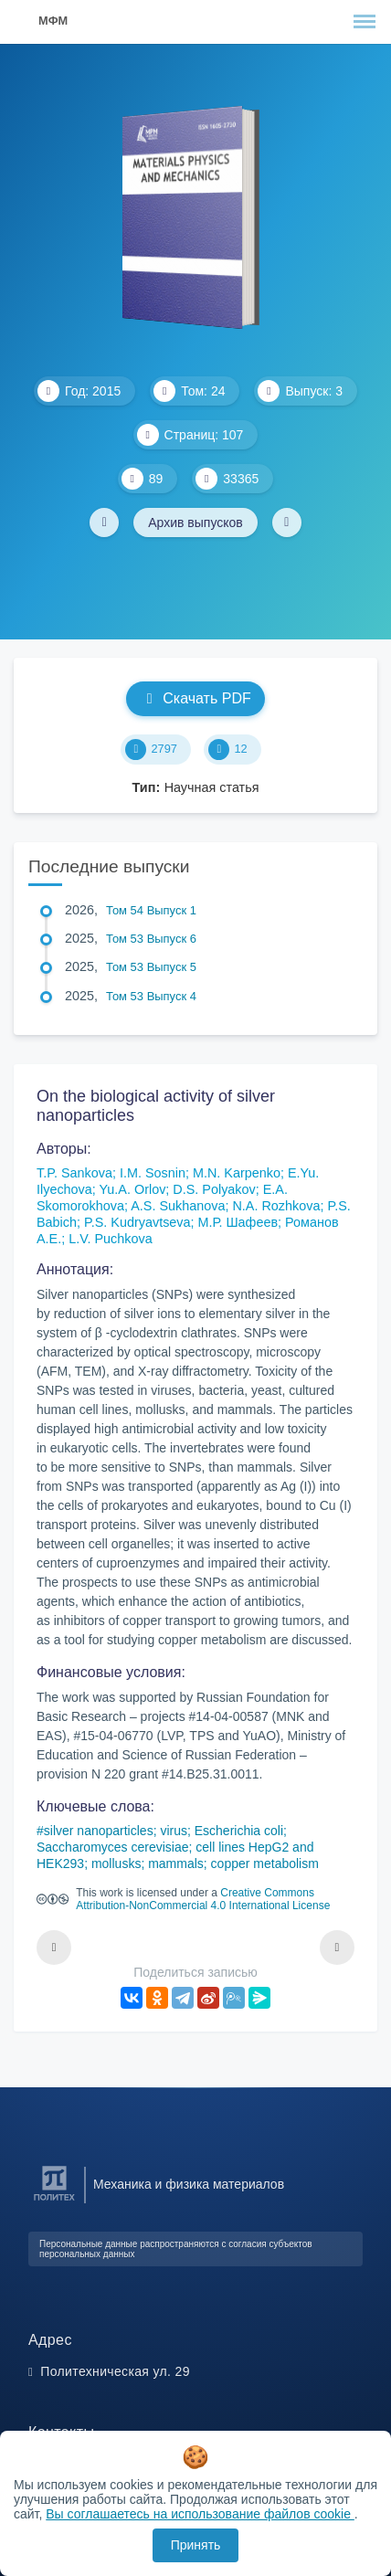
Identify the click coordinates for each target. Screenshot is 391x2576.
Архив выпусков (195, 522)
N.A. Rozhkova (276, 1205)
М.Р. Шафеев (238, 1222)
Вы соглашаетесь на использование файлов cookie (200, 2514)
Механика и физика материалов (188, 2184)
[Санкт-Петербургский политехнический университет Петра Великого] (54, 2201)
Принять (196, 2545)
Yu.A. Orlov (133, 1189)
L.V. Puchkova (110, 1238)
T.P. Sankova (74, 1173)
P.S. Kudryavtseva (137, 1222)
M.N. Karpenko (236, 1173)
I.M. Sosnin (152, 1173)
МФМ (53, 20)
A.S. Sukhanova (178, 1205)
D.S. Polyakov (214, 1189)
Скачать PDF (195, 698)
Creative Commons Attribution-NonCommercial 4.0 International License (203, 1899)
